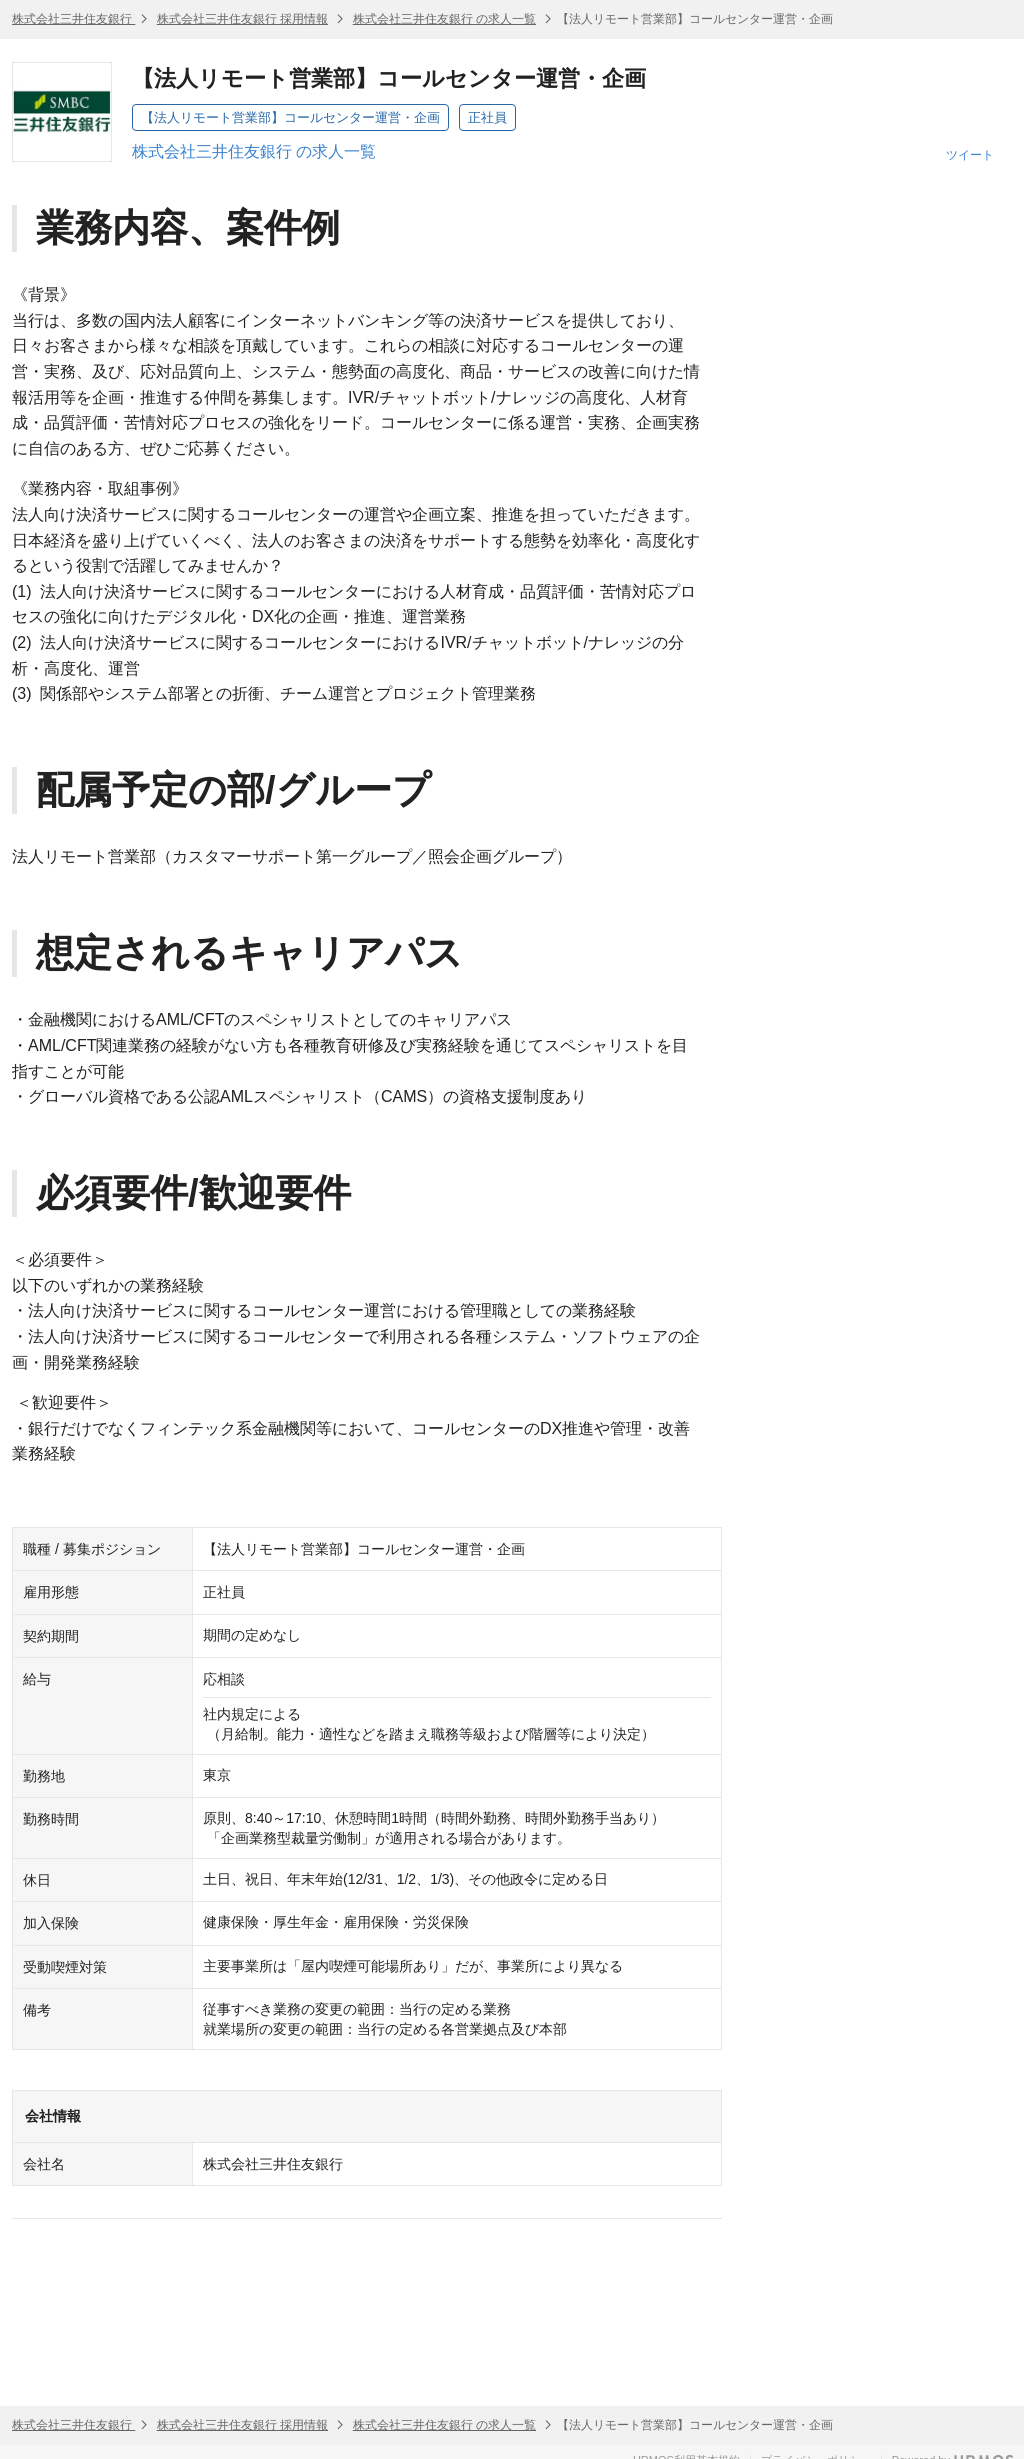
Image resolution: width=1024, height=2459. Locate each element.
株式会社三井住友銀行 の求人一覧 (444, 19)
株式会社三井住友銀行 (73, 19)
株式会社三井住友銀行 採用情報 (242, 19)
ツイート (970, 155)
